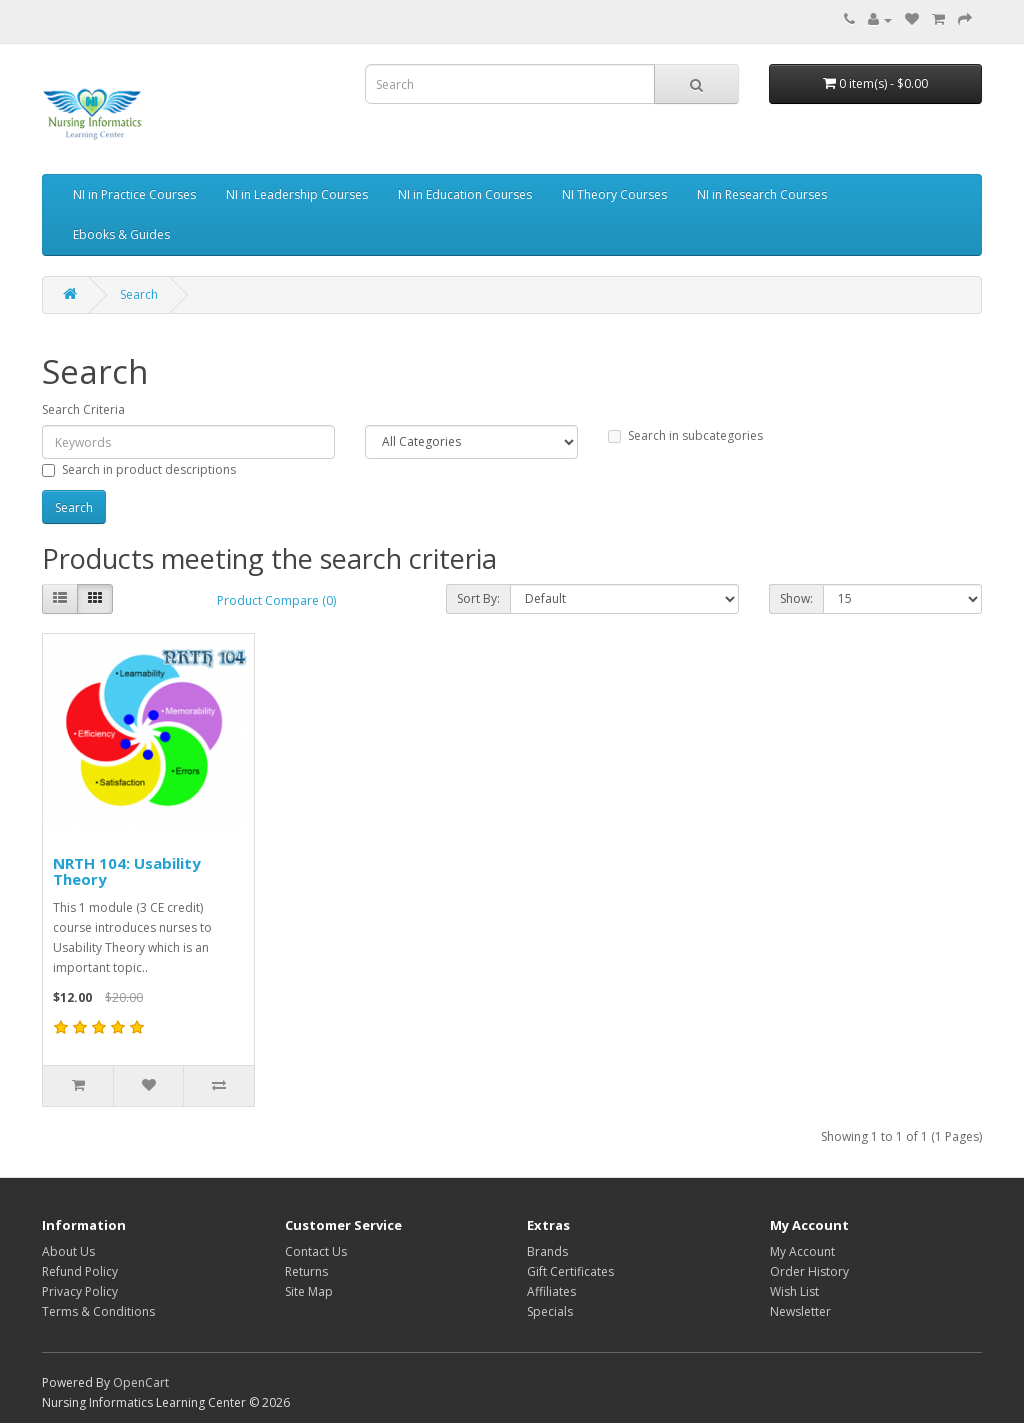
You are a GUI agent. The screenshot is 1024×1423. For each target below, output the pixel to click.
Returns (306, 1271)
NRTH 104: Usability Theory (127, 871)
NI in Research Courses (762, 194)
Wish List (794, 1291)
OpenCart (141, 1382)
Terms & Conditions (98, 1311)
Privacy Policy (80, 1291)
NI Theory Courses (614, 194)
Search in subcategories (685, 435)
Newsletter (800, 1311)
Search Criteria (83, 409)
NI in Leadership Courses (297, 194)
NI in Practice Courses (134, 194)
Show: (796, 598)
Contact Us (316, 1251)
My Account (802, 1251)
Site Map (309, 1291)
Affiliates (551, 1291)
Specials (550, 1311)
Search (139, 294)
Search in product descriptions (139, 469)
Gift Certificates (570, 1271)
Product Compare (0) (276, 600)
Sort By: (478, 598)
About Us (68, 1251)
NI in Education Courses (465, 194)
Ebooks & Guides (121, 234)
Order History (809, 1271)
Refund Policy (80, 1271)
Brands (547, 1251)
